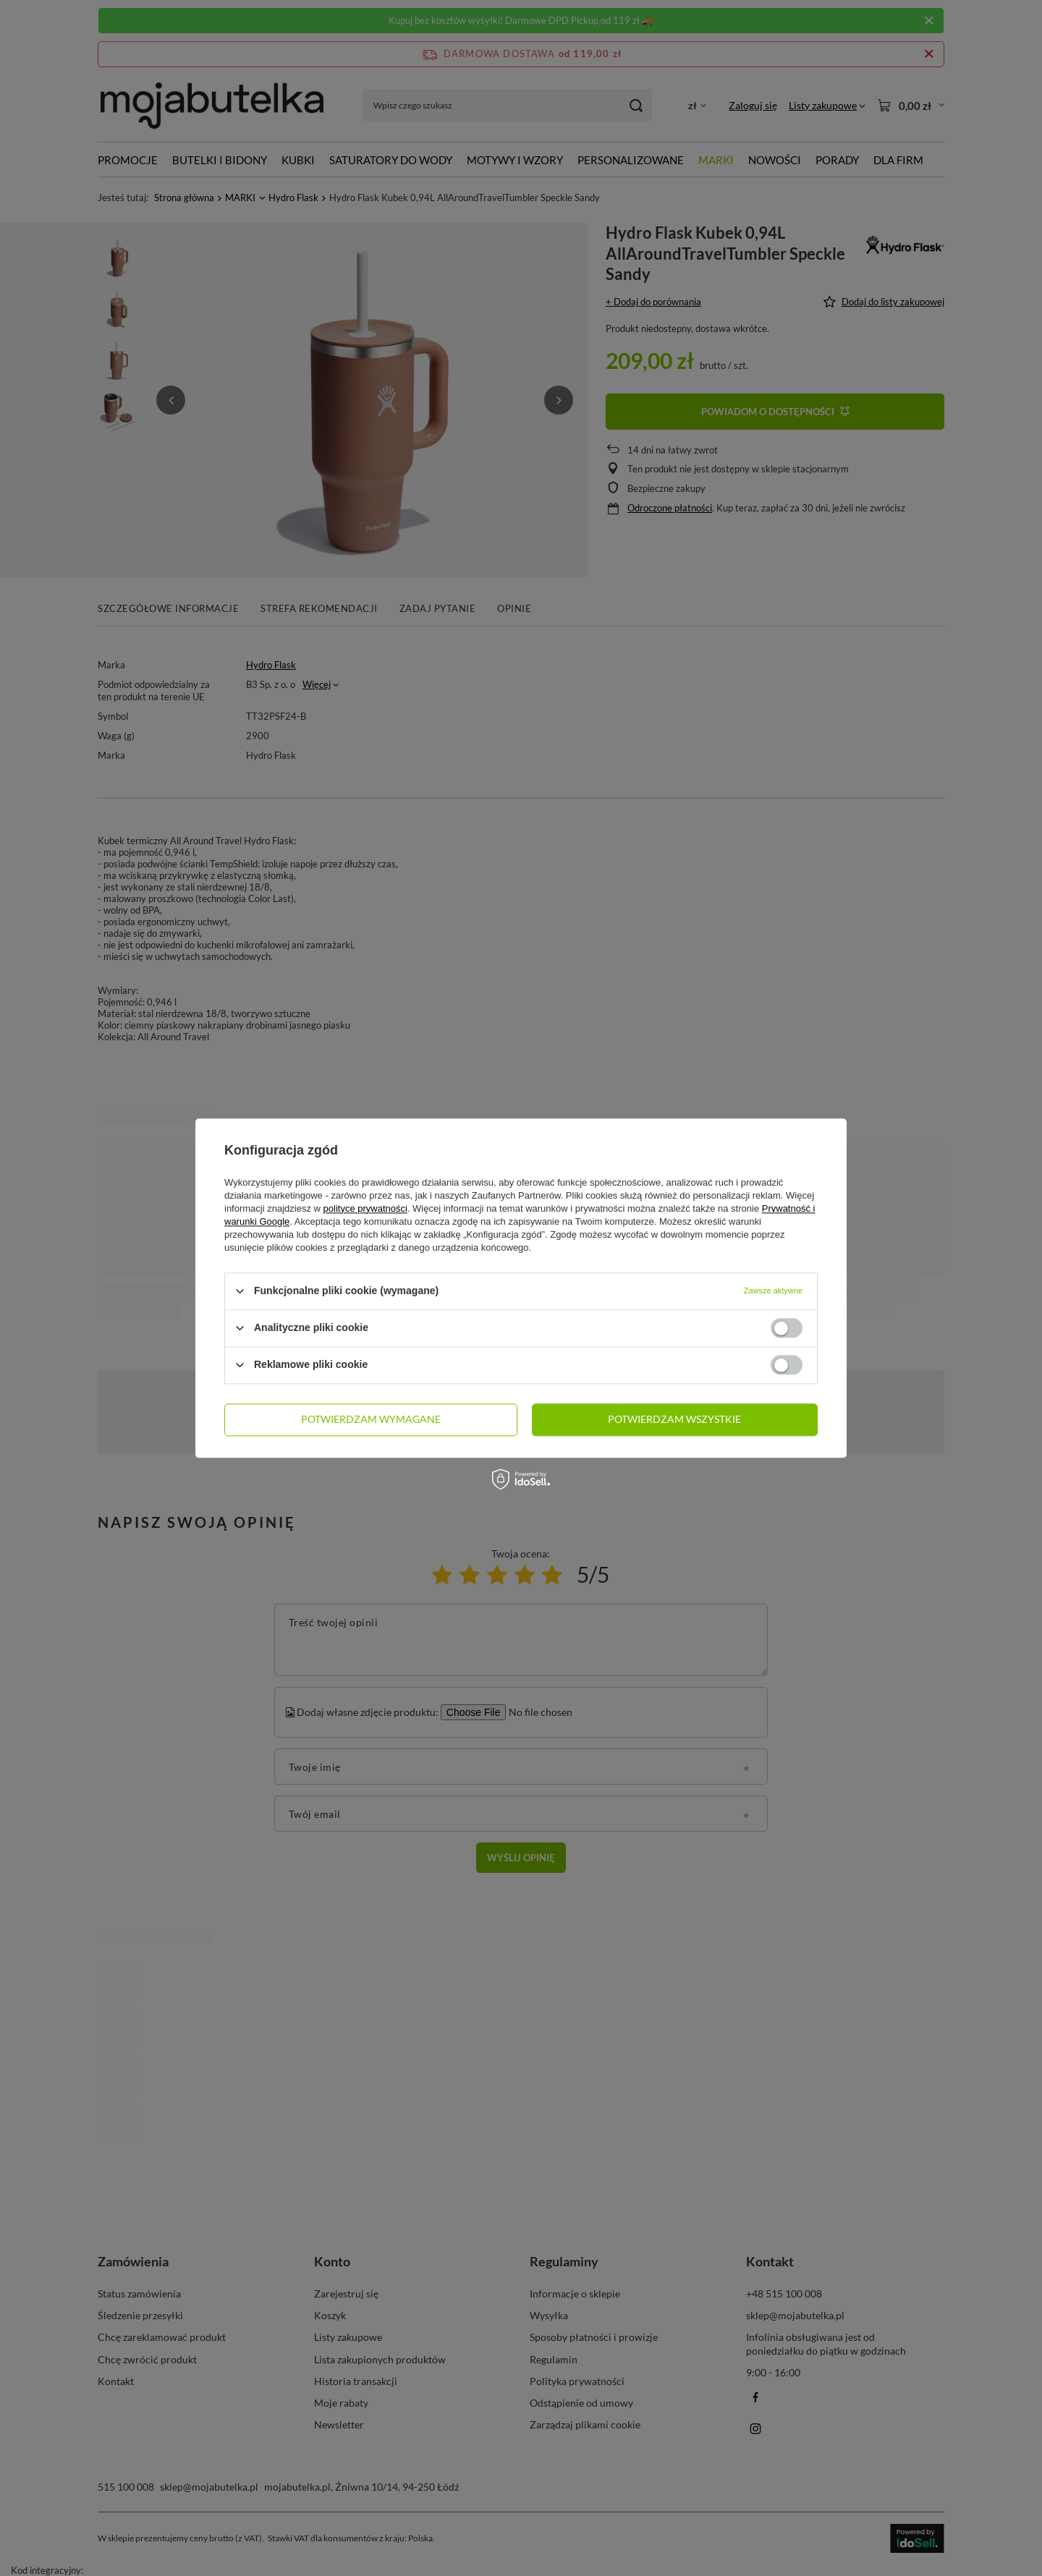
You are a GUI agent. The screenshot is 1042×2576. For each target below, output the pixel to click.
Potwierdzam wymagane (371, 1419)
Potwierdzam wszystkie (674, 1419)
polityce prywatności (365, 1208)
